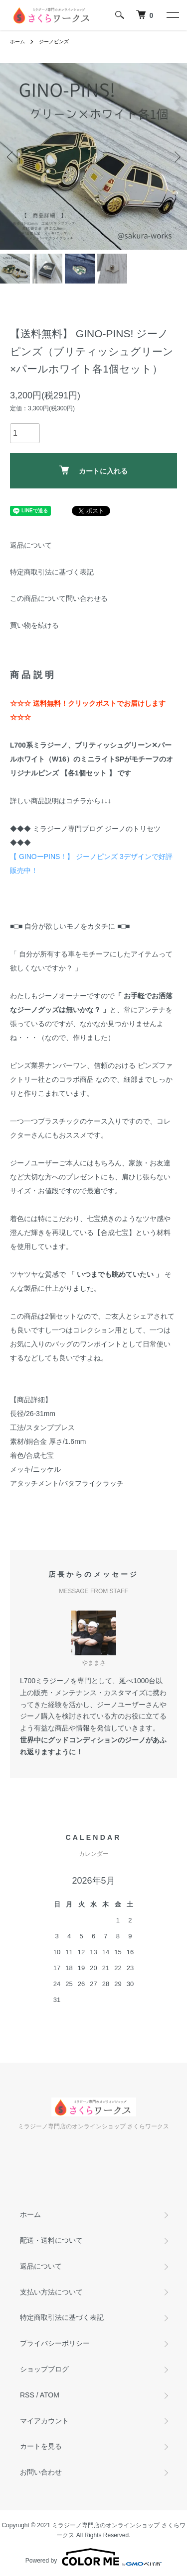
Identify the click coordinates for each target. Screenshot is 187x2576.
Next (176, 156)
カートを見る (41, 2446)
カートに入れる (93, 470)
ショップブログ (44, 2369)
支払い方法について (51, 2292)
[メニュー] (172, 15)
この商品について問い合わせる (59, 598)
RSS (27, 2395)
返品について (31, 545)
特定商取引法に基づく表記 (52, 572)
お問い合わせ (41, 2472)
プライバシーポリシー (55, 2343)
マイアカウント (44, 2421)
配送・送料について (51, 2240)
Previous (11, 156)
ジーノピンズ (54, 41)
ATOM (49, 2395)
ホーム (17, 41)
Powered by (93, 2557)
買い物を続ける (34, 625)
